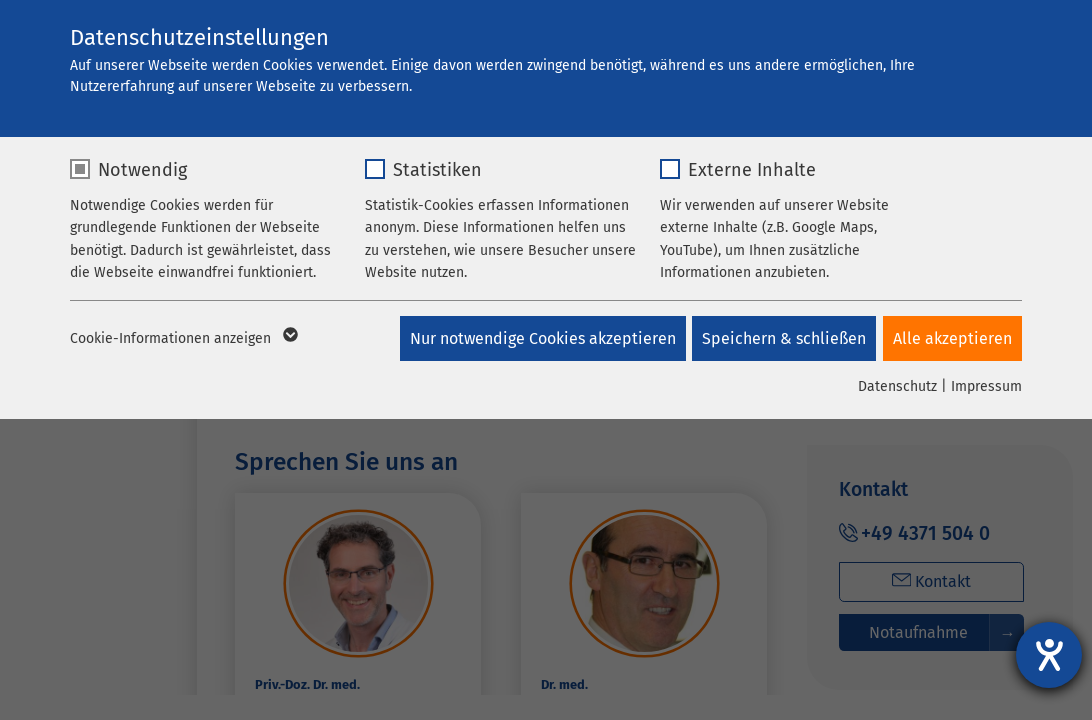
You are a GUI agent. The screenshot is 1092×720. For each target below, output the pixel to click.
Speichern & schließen (781, 338)
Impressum (986, 386)
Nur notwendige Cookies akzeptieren (536, 338)
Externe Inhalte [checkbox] (752, 170)
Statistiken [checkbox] (437, 170)
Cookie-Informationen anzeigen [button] (182, 339)
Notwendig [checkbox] (142, 170)
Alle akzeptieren (952, 338)
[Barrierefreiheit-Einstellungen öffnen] (1049, 655)
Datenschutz (897, 386)
